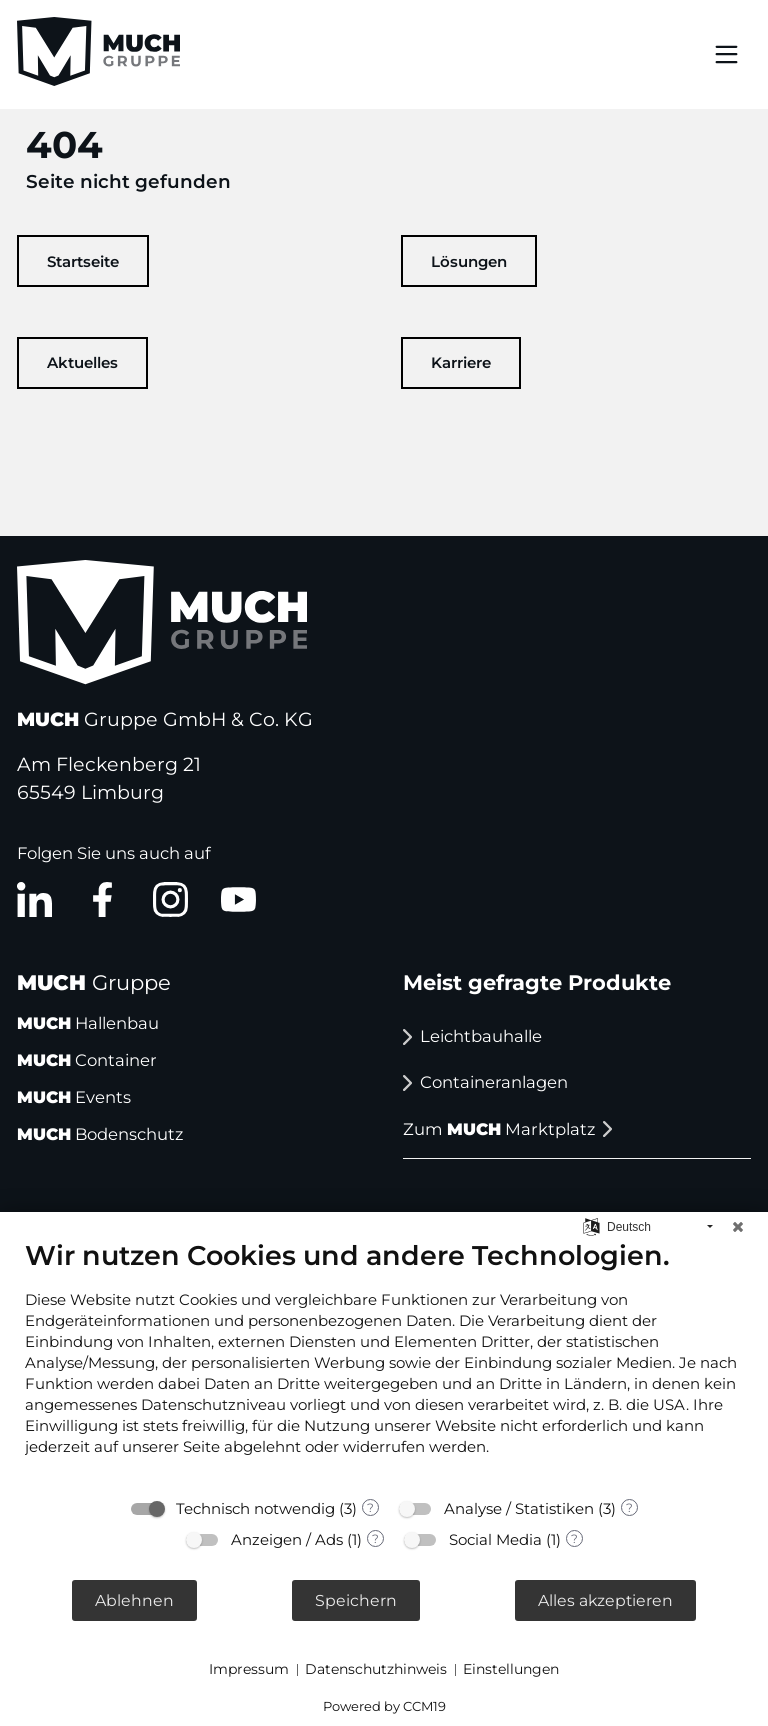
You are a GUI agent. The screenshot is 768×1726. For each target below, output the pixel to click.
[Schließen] (738, 1227)
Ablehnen (134, 1600)
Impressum (249, 1669)
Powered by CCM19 (384, 1706)
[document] (384, 1362)
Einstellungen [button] (511, 1669)
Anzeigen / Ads (287, 1539)
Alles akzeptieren (605, 1600)
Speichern (356, 1600)
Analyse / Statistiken (519, 1508)
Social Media (495, 1539)
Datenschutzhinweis (376, 1669)
